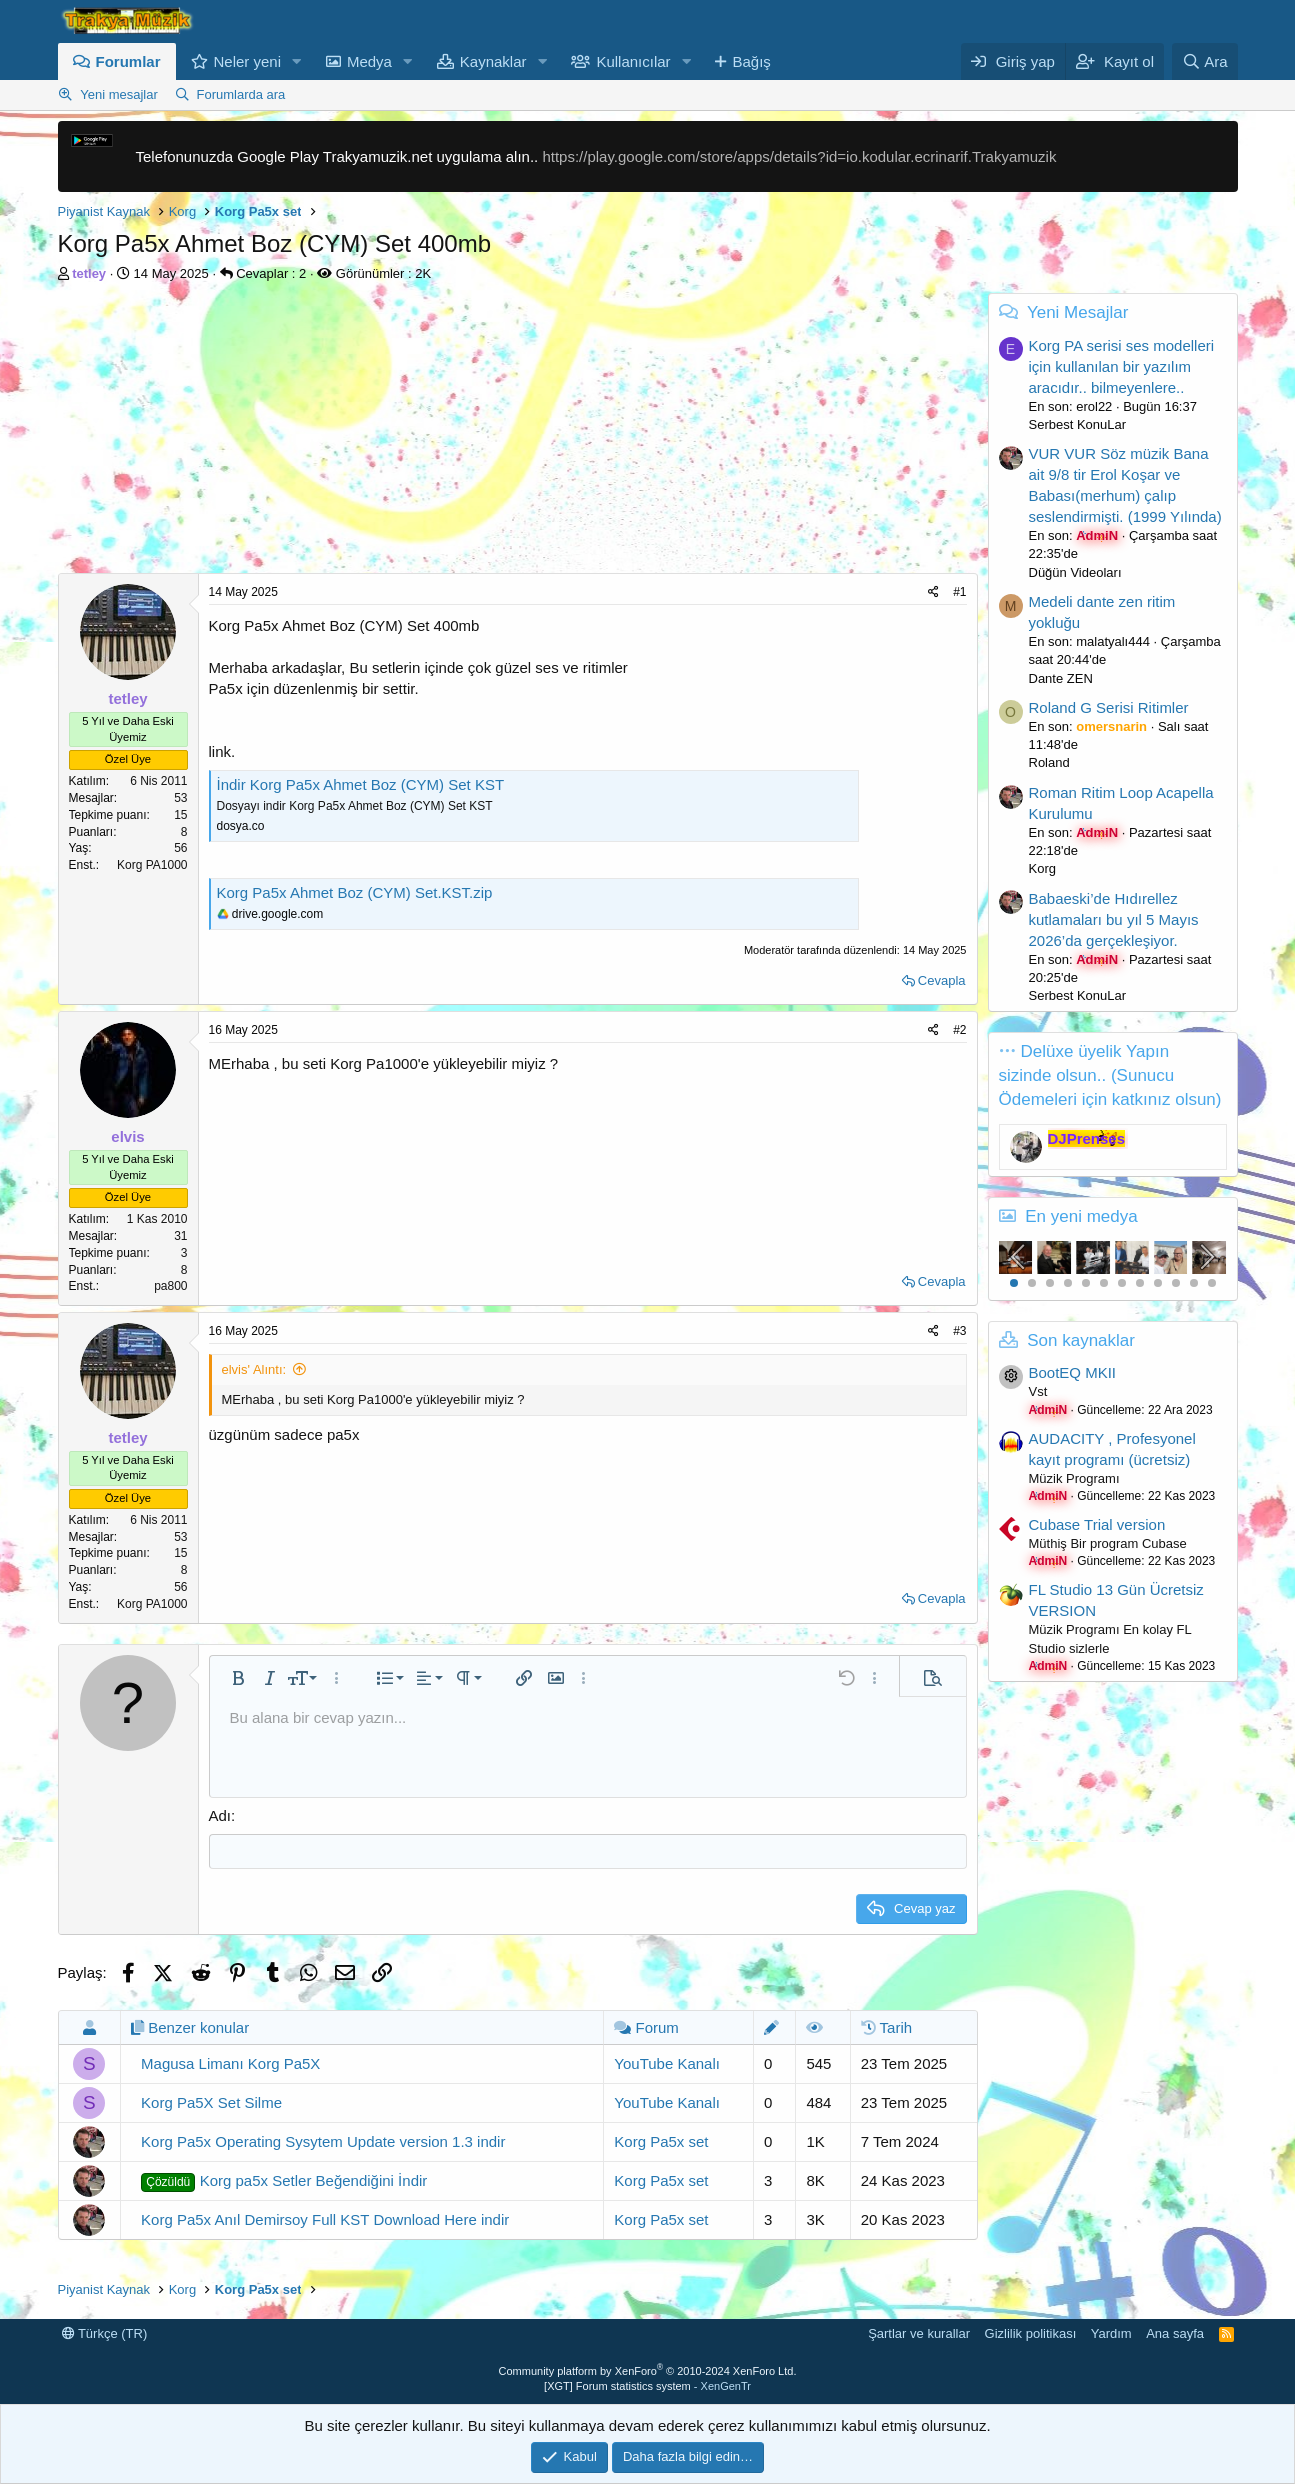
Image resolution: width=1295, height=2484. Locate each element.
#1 (959, 592)
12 (1212, 1283)
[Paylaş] (933, 592)
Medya (369, 61)
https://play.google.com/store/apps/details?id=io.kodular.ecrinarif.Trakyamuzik (799, 156)
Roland (1049, 762)
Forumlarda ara (240, 94)
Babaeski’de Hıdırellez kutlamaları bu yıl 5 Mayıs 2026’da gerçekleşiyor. (1114, 919)
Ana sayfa (1175, 2333)
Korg (1042, 868)
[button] (297, 61)
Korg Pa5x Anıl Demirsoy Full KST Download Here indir (325, 2219)
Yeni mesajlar (119, 94)
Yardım (1111, 2333)
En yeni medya (1081, 1216)
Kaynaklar (493, 61)
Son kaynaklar (1081, 1340)
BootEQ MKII (1073, 1372)
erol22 (1094, 406)
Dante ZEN (1061, 678)
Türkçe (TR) (105, 2333)
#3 (959, 1331)
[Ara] (1205, 61)
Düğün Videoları (1075, 572)
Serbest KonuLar (1078, 424)
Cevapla (942, 980)
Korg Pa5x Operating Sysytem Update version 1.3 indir (323, 2141)
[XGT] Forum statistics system (647, 2386)
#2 (959, 1030)
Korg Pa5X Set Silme (211, 2102)
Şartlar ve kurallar (919, 2333)
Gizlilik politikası (1031, 2333)
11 (1194, 1283)
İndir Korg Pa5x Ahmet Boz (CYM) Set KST (361, 784)
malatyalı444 (1113, 641)
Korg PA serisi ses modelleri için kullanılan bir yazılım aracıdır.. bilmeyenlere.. (1122, 366)
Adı (220, 1815)
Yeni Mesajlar (1077, 312)
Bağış (751, 61)
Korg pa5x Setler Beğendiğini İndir (284, 2182)
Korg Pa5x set (661, 2141)
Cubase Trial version (1097, 1524)
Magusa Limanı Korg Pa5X (230, 2063)
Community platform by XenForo (648, 2371)
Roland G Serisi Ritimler (1109, 707)
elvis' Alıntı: (254, 1369)
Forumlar (128, 61)
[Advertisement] (518, 433)
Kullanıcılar (633, 61)
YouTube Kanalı (667, 2063)
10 (1176, 1283)
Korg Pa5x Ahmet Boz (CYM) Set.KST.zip (355, 892)
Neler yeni (248, 61)
